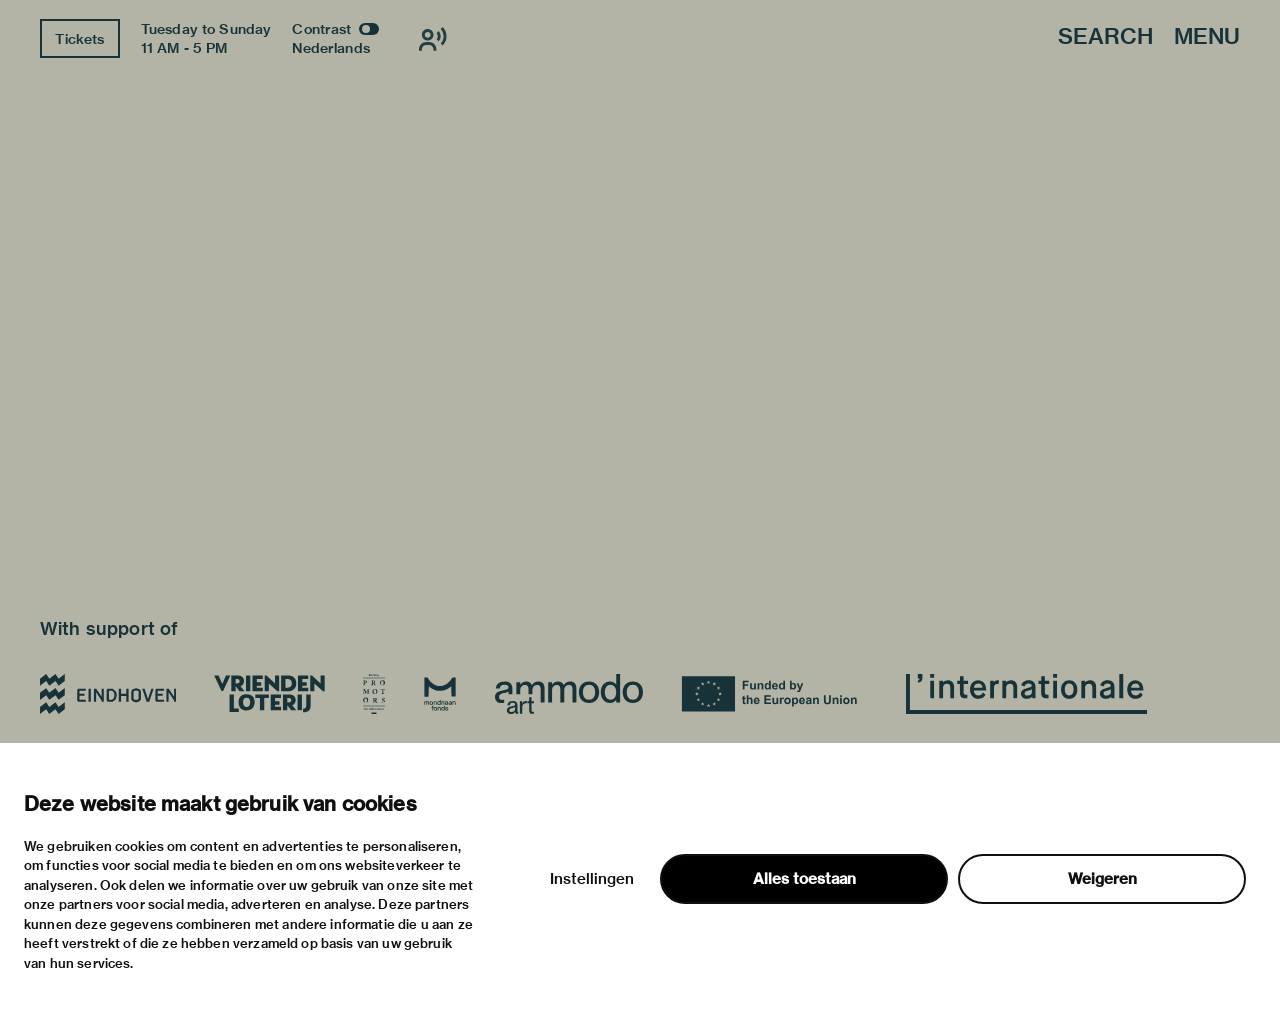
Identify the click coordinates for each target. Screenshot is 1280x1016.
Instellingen (592, 879)
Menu (1207, 37)
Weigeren (1102, 879)
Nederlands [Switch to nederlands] (331, 48)
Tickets (79, 39)
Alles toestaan (804, 879)
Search (1105, 37)
